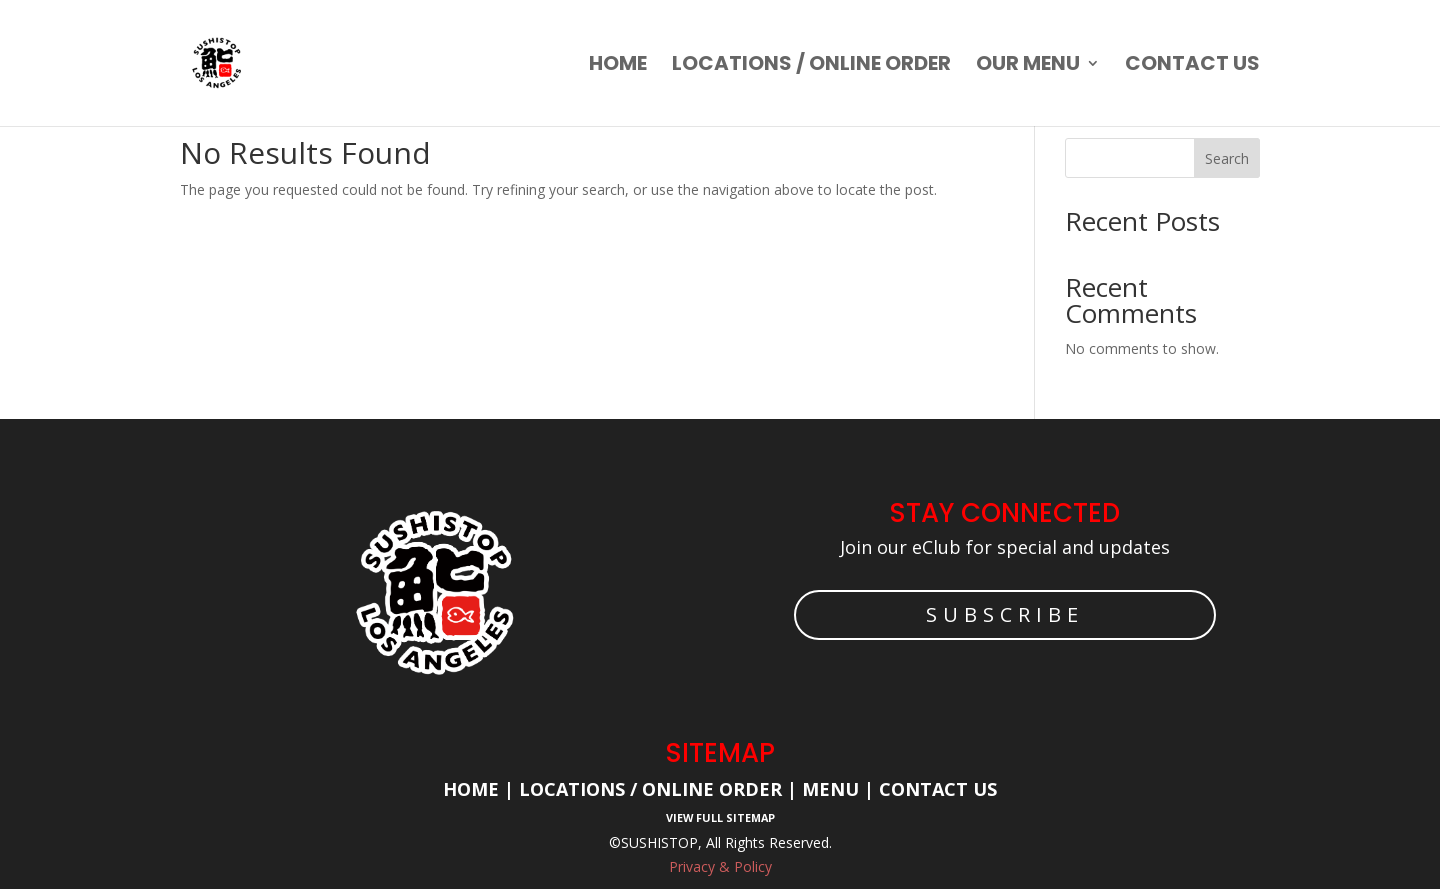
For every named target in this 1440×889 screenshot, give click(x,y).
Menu (828, 789)
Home (618, 66)
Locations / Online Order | (658, 789)
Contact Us (938, 789)
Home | (481, 789)
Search (1227, 158)
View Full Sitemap (720, 817)
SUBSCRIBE (1005, 614)
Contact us (1192, 66)
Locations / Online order (811, 66)
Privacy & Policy (720, 866)
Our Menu (1028, 66)
